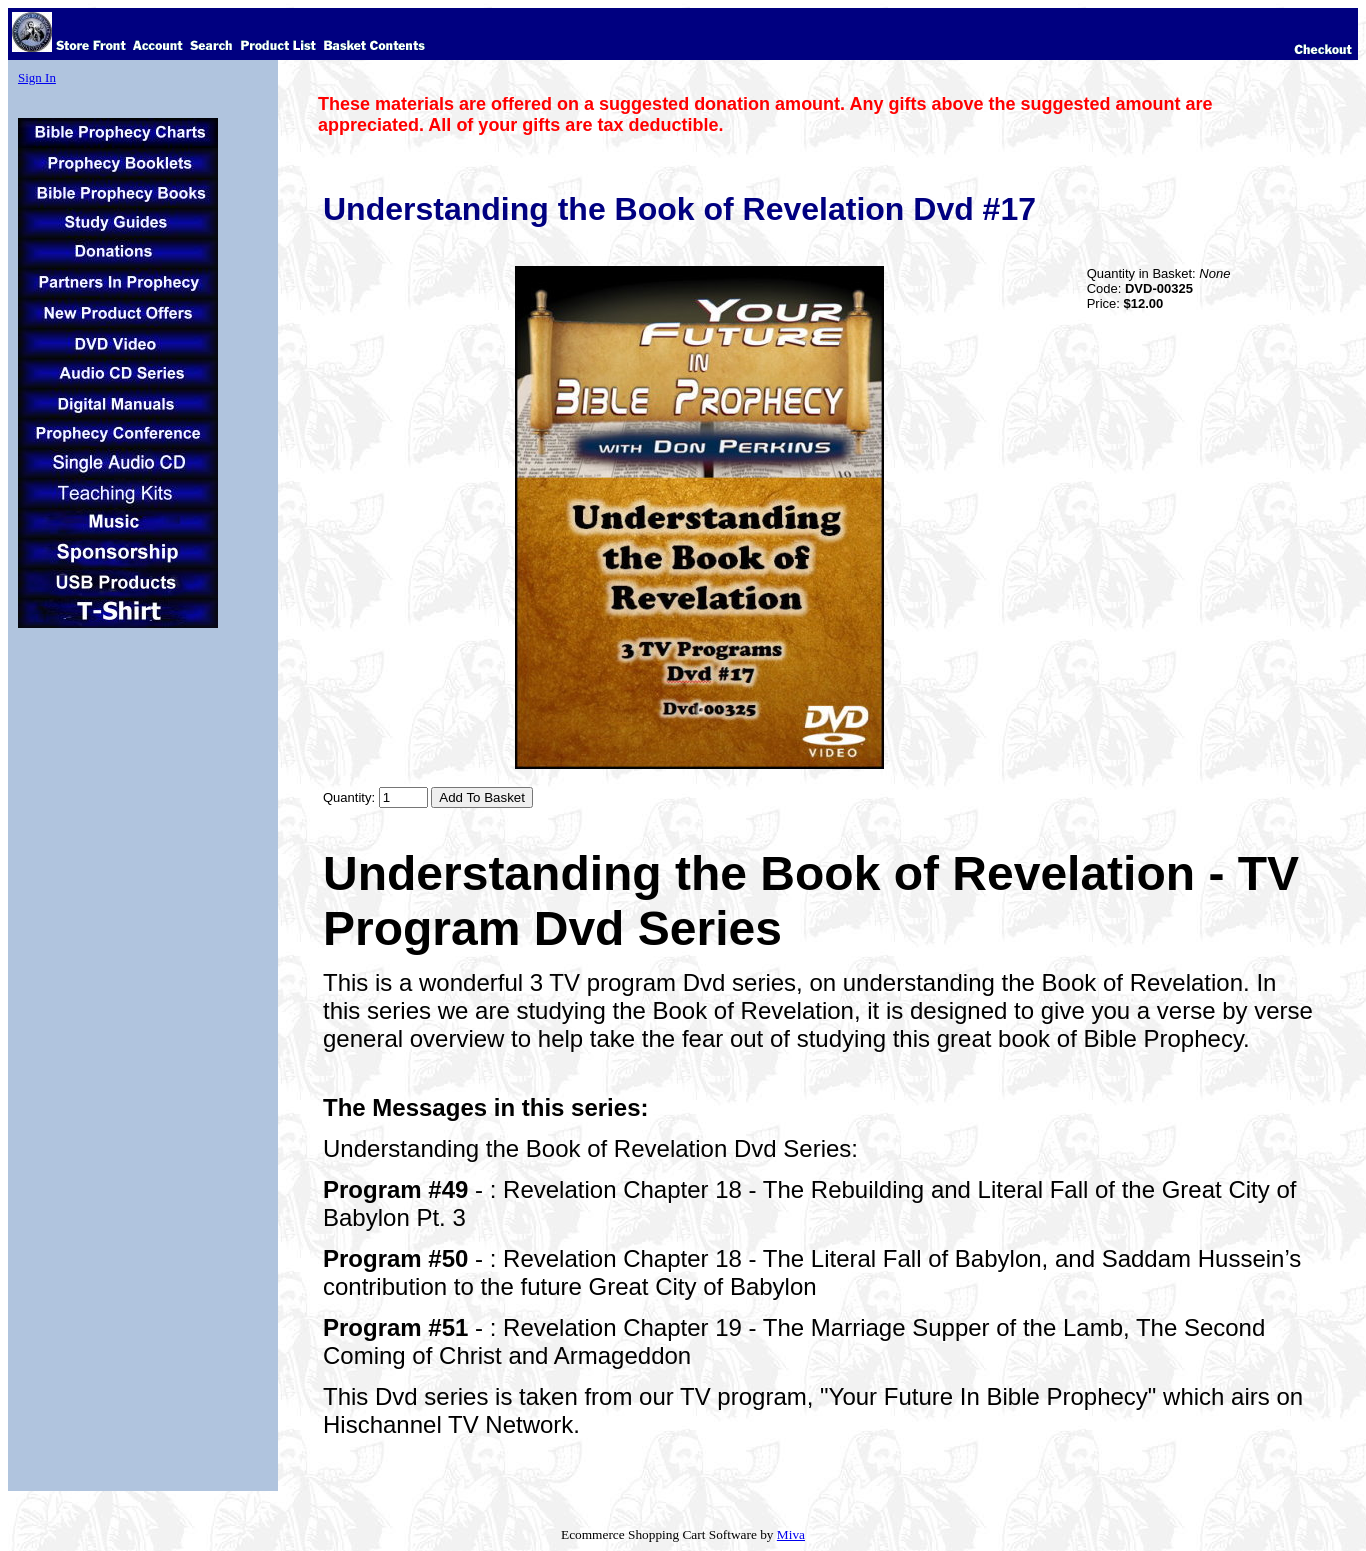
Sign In (37, 77)
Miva (791, 1534)
